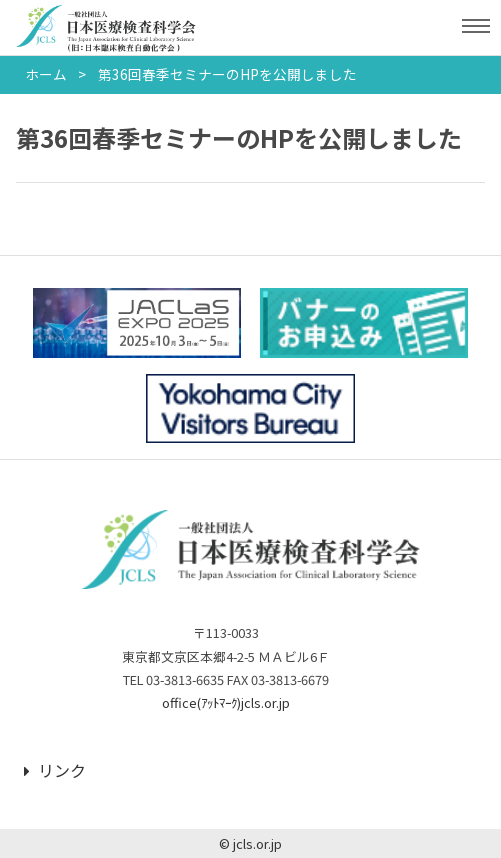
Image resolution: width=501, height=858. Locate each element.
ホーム (46, 74)
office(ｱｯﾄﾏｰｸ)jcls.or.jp (226, 702)
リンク (55, 770)
